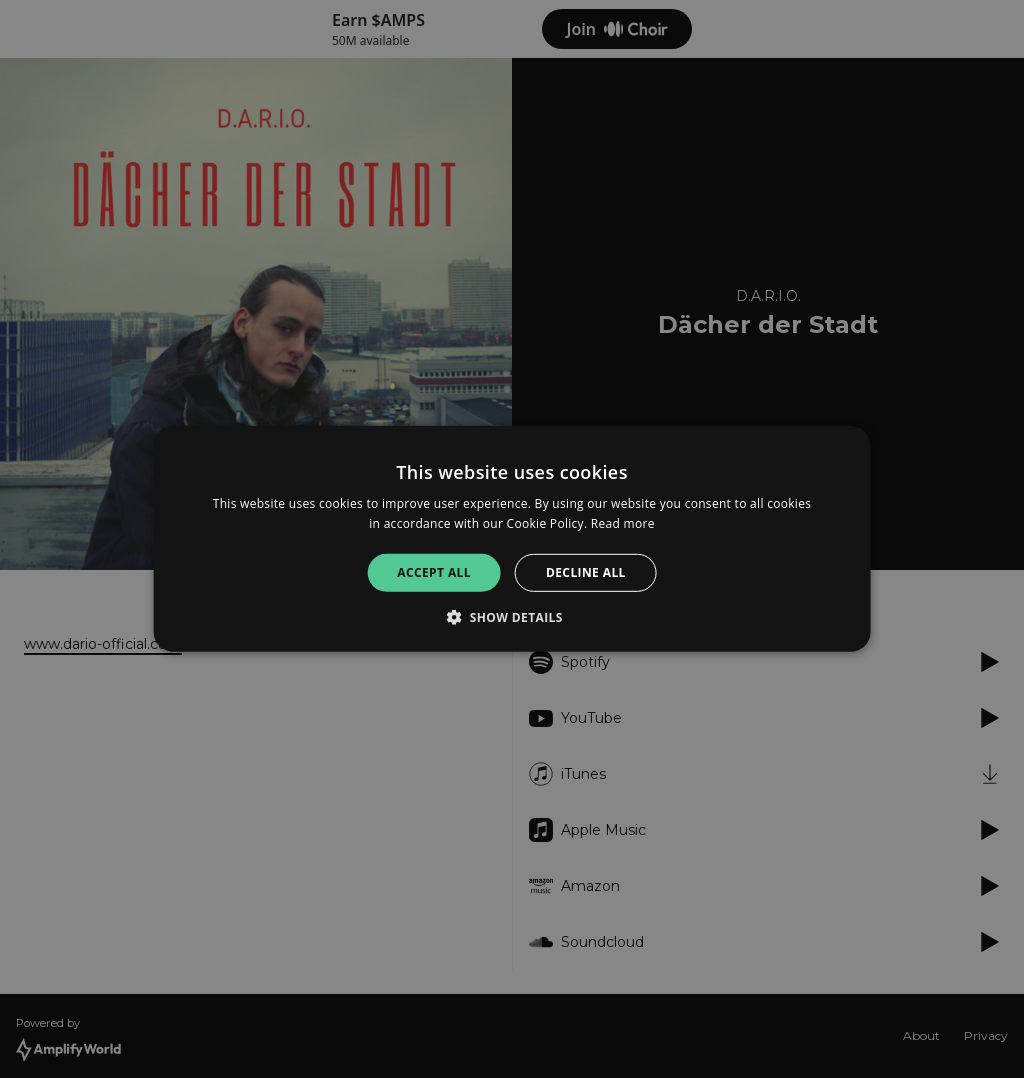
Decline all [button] (586, 572)
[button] (512, 617)
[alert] (512, 539)
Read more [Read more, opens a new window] (623, 523)
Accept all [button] (434, 572)
